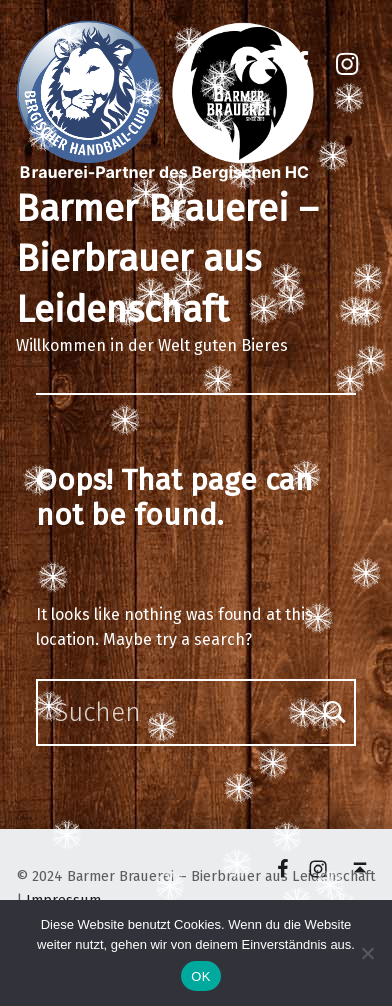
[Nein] (367, 953)
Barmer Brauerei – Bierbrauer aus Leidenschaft (167, 259)
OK (200, 976)
